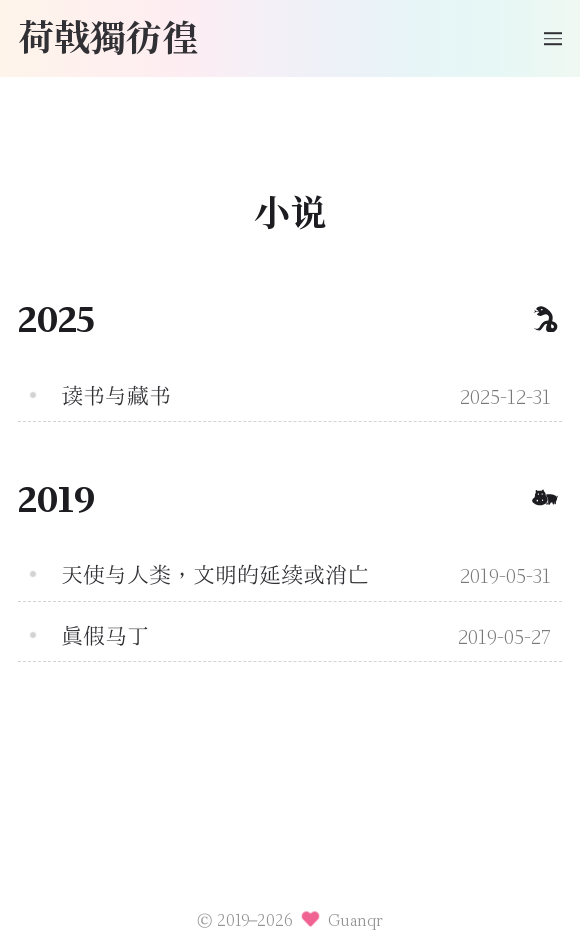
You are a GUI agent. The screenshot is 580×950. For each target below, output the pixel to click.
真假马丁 (105, 636)
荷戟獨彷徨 (108, 35)
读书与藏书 (116, 396)
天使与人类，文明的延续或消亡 (215, 575)
